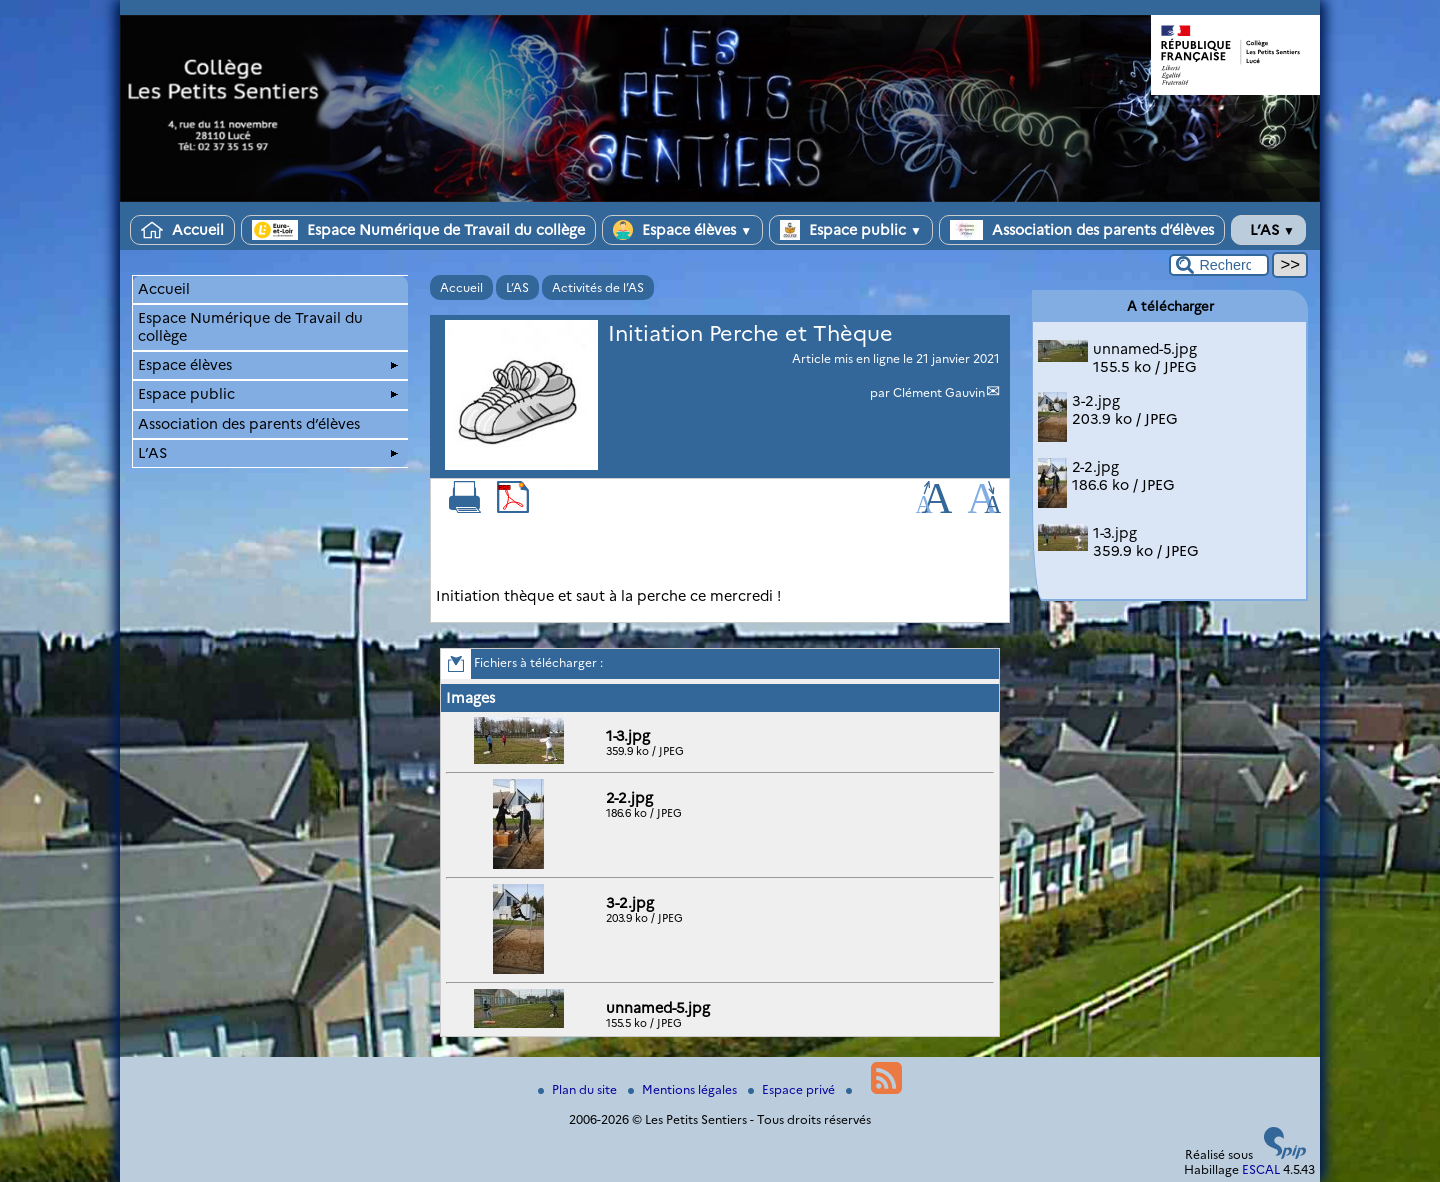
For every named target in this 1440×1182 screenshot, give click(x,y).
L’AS (1268, 230)
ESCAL (1261, 1169)
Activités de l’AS (598, 287)
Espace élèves (682, 230)
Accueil (182, 230)
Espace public (851, 230)
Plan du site (579, 1089)
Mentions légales (684, 1089)
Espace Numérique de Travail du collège (418, 230)
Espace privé (793, 1089)
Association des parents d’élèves (1082, 230)
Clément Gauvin (939, 392)
